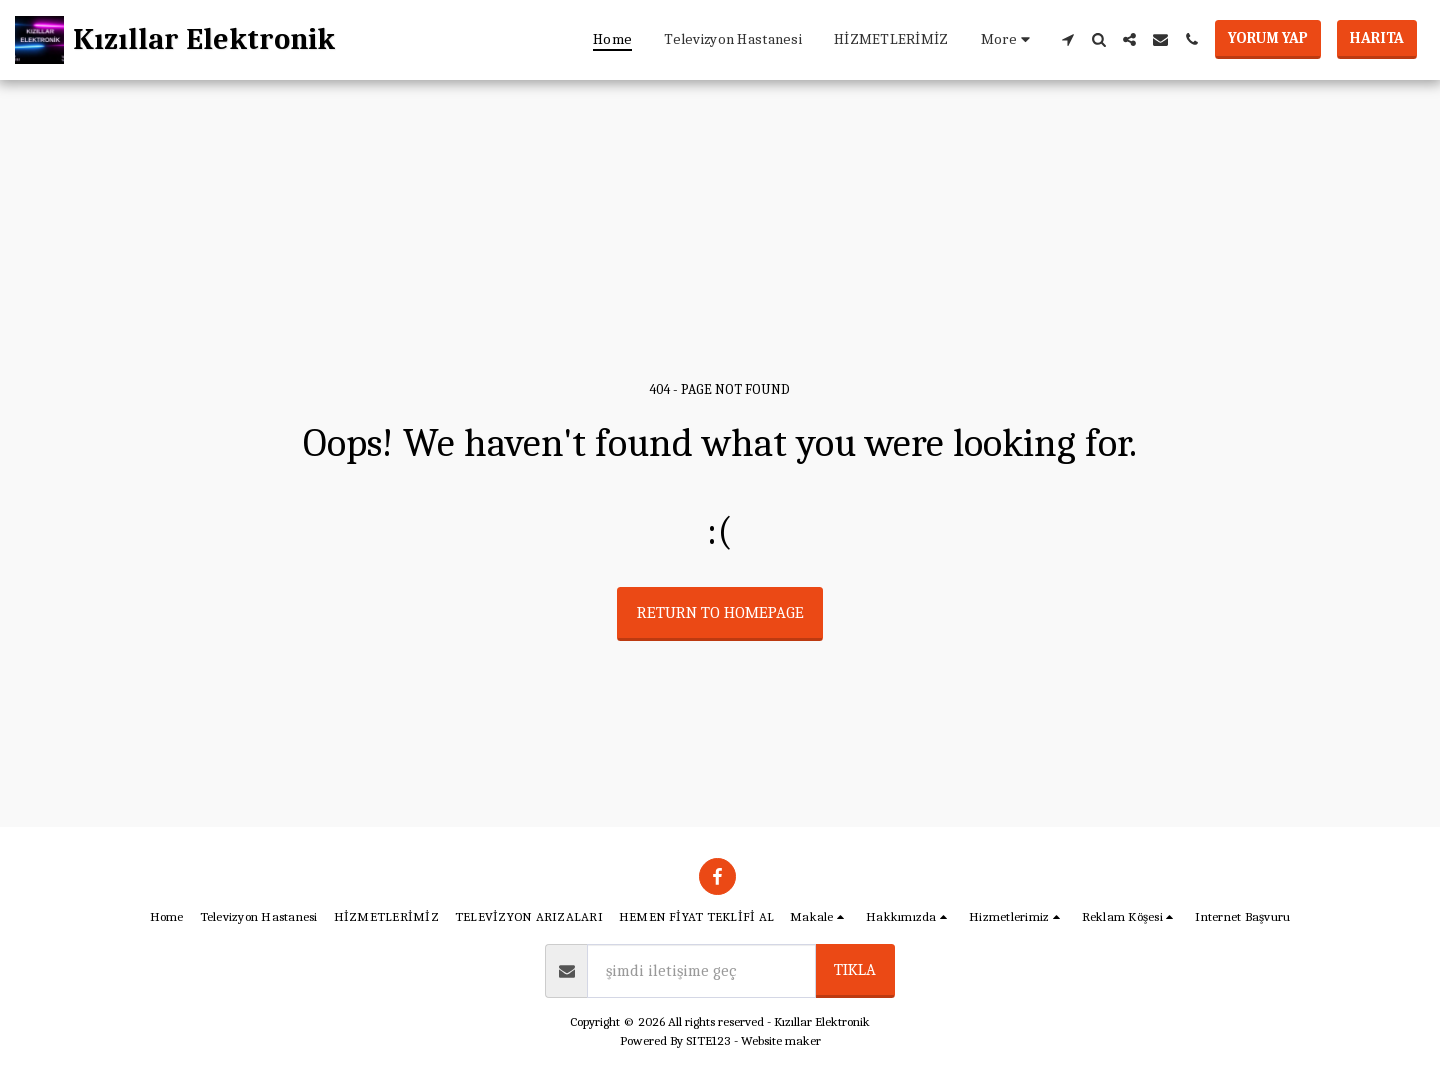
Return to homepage (720, 612)
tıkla (855, 969)
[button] (1067, 39)
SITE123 (708, 1040)
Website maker (781, 1040)
